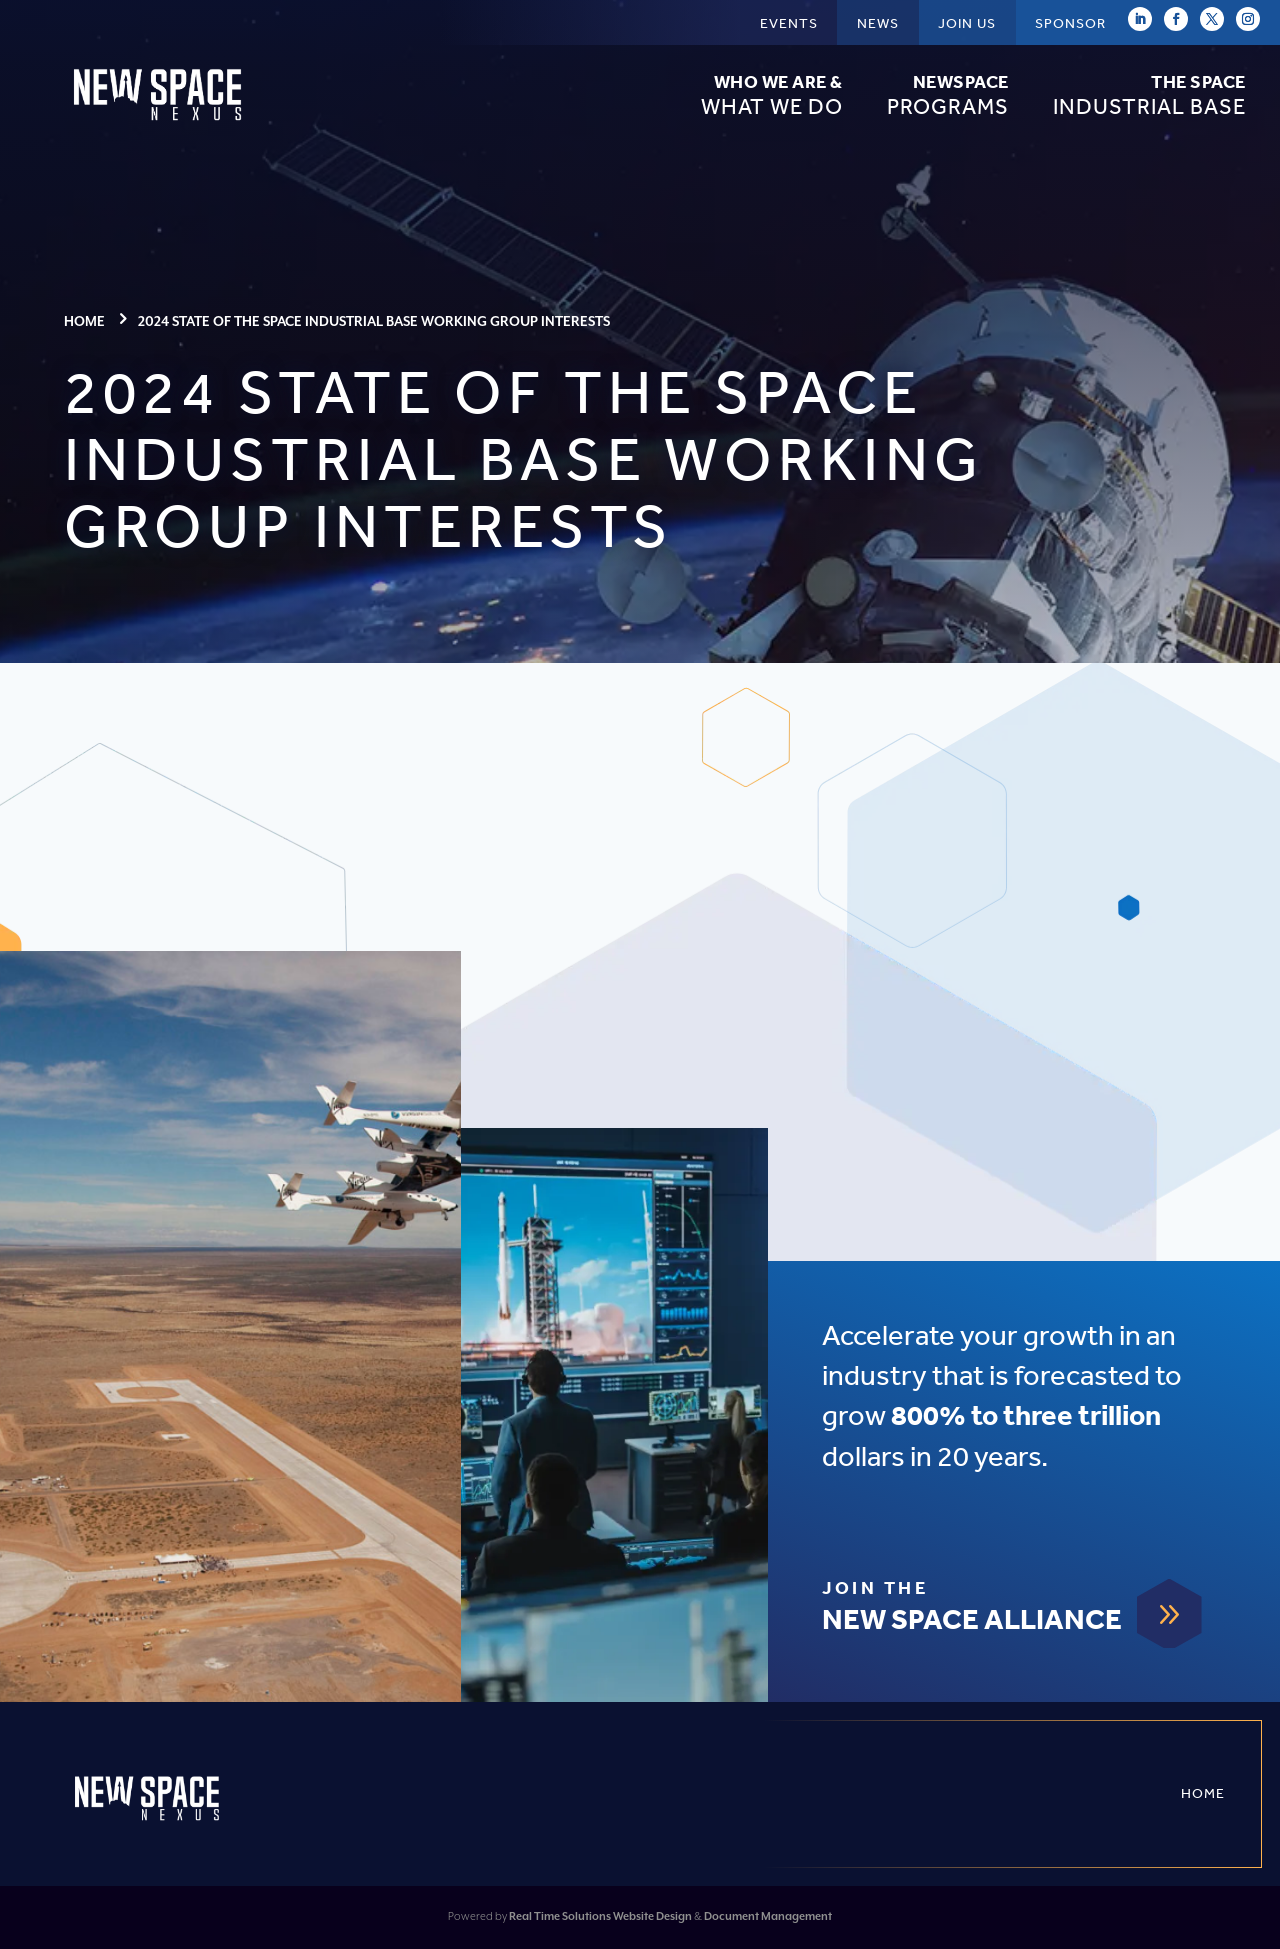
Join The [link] (875, 1589)
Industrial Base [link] (1149, 95)
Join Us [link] (967, 23)
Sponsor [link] (1070, 23)
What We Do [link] (772, 95)
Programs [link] (948, 95)
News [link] (878, 23)
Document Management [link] (768, 1917)
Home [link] (1203, 1793)
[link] (160, 124)
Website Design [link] (652, 1917)
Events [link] (789, 23)
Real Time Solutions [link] (560, 1917)
